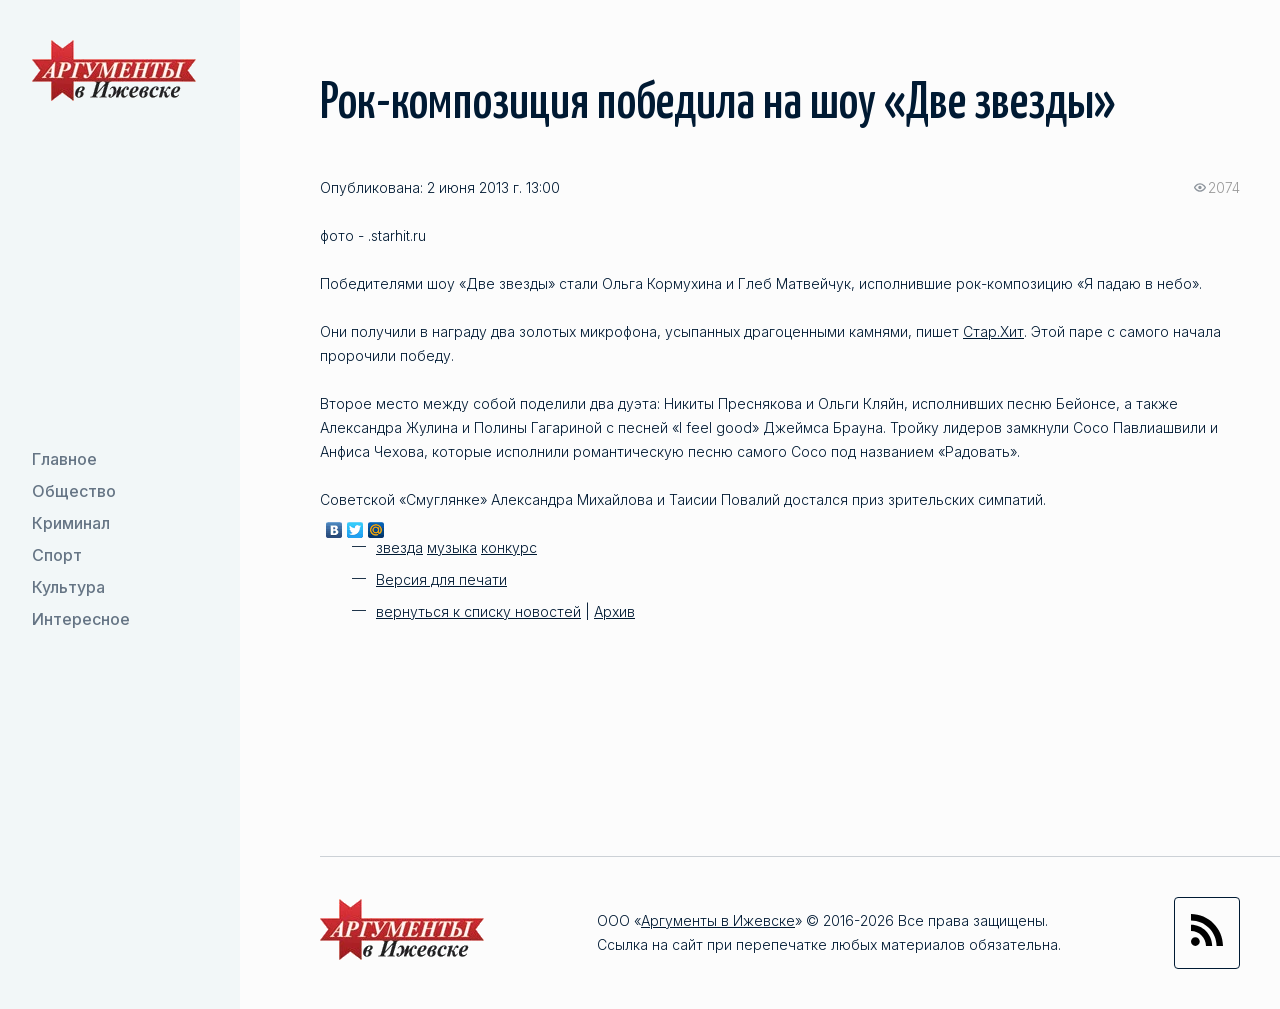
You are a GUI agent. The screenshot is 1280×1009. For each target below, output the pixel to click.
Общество (74, 491)
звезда (399, 547)
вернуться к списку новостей (478, 611)
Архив (614, 611)
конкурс (509, 547)
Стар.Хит (993, 331)
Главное (64, 459)
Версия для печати (441, 579)
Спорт (57, 555)
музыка (452, 547)
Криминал (71, 523)
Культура (68, 587)
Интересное (81, 619)
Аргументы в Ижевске (718, 920)
